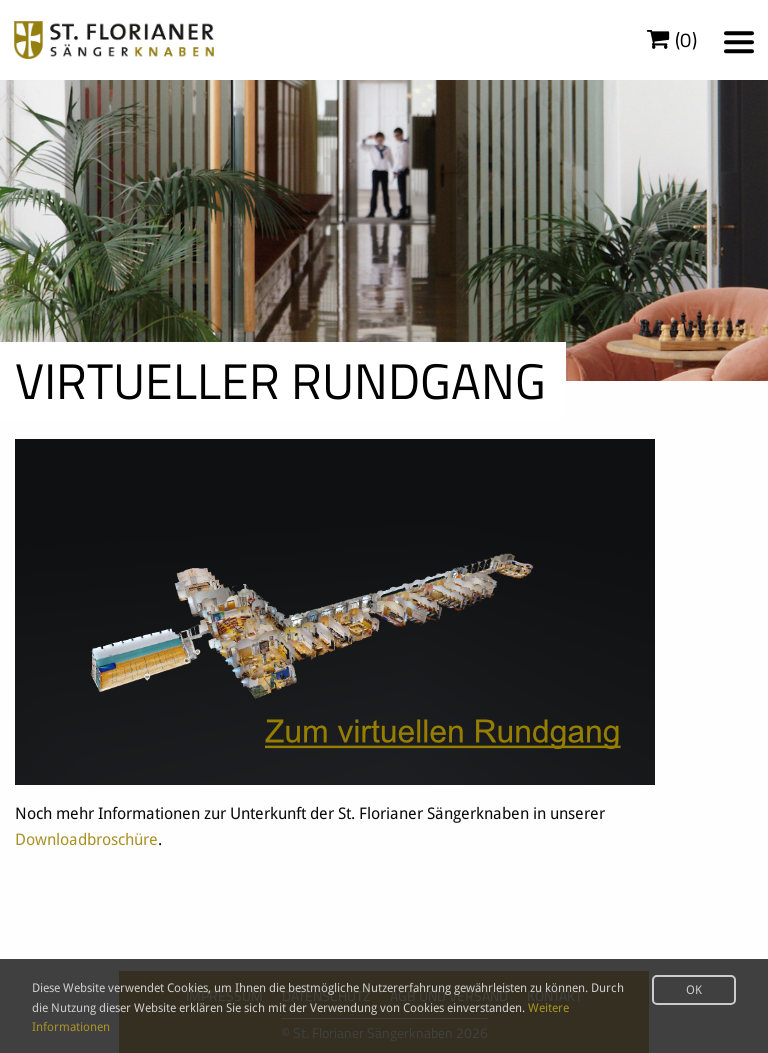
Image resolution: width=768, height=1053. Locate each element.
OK (694, 990)
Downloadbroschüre (86, 839)
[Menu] (739, 42)
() (672, 40)
